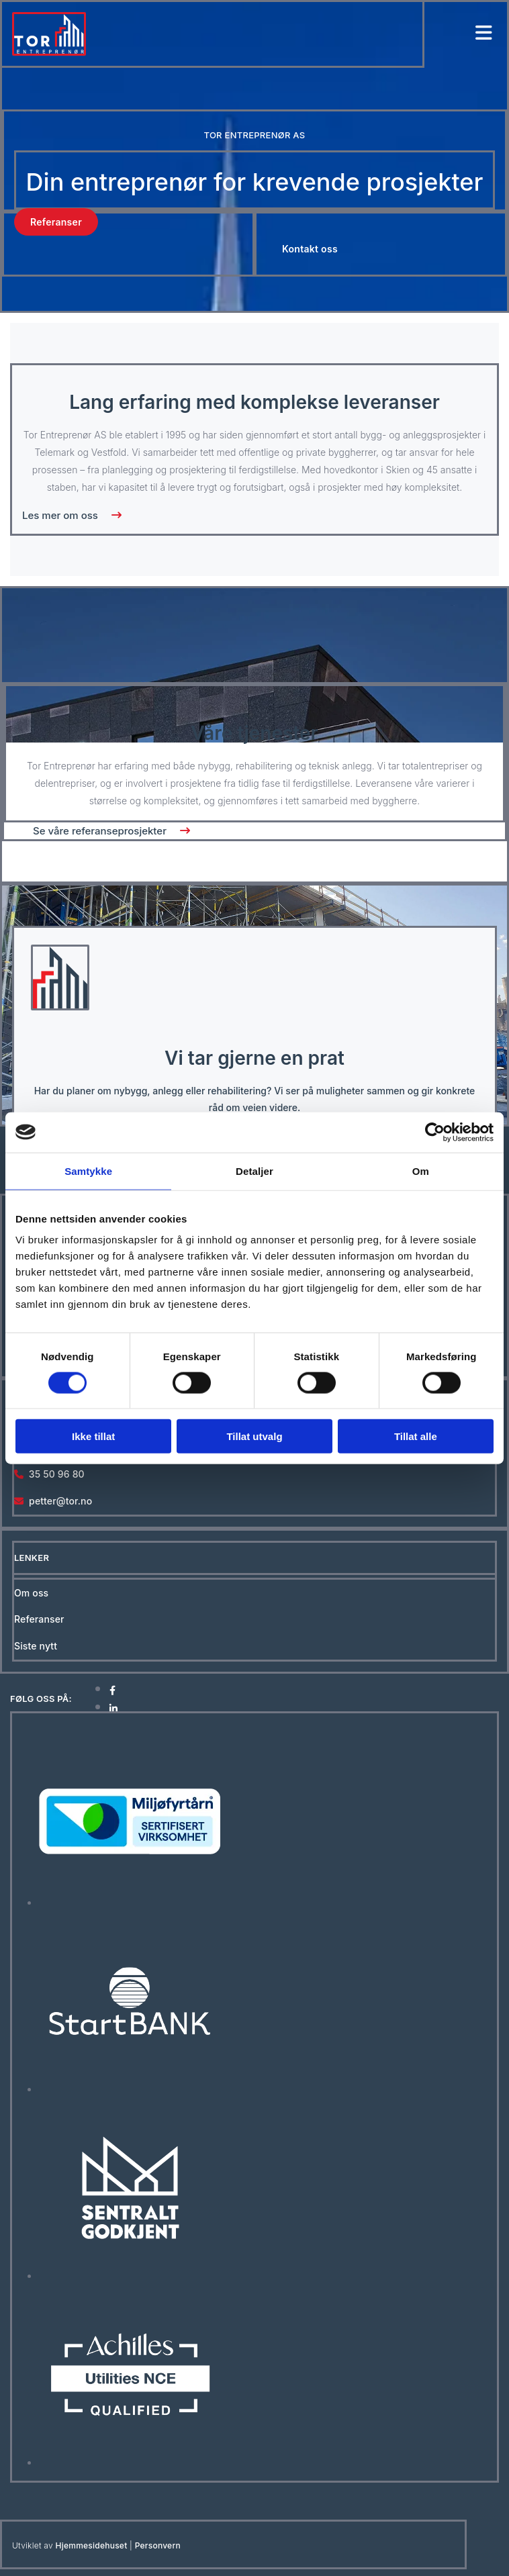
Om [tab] (420, 1170)
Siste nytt (35, 1646)
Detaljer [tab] (254, 1170)
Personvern (158, 2545)
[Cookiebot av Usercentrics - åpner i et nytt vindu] (435, 1132)
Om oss (31, 1593)
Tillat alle (415, 1436)
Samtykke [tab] (88, 1170)
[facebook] (112, 1690)
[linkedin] (113, 1708)
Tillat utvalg (254, 1436)
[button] (56, 222)
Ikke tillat (93, 1436)
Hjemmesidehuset (92, 2545)
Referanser (39, 1619)
